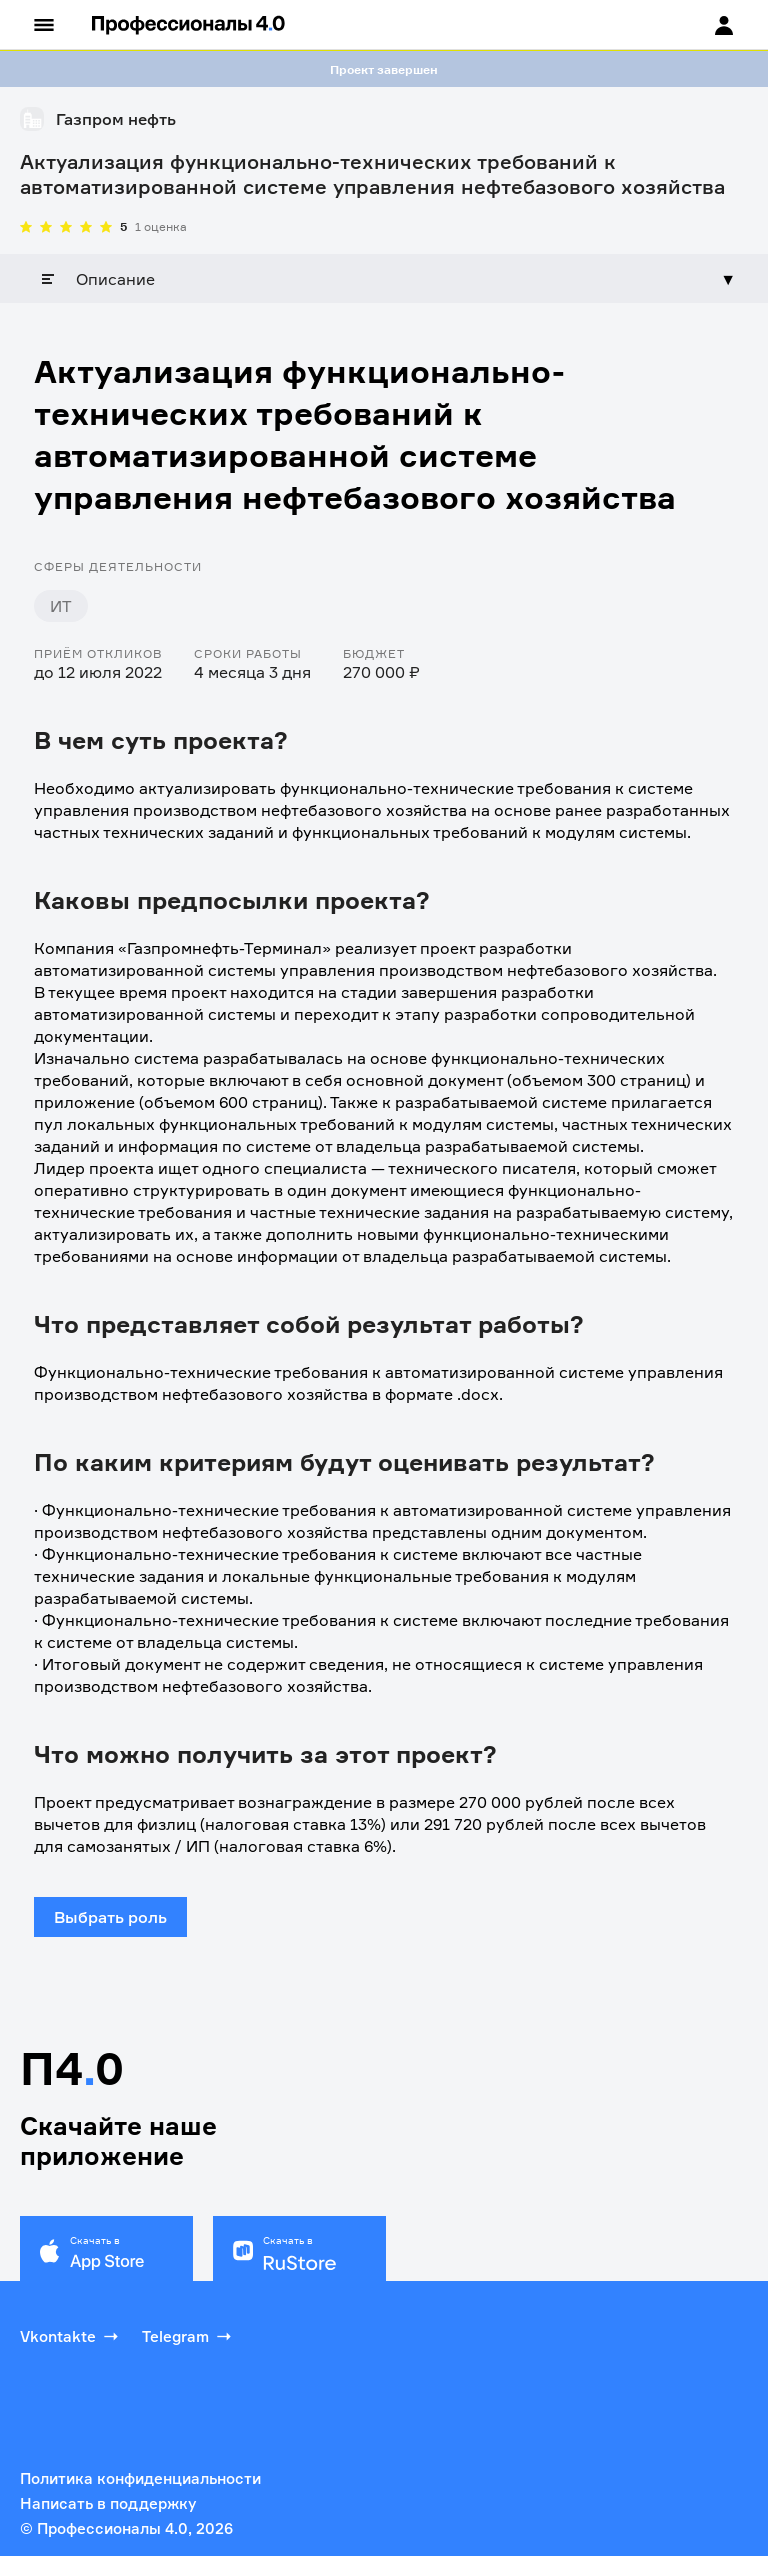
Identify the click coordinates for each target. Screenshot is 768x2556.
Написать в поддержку (108, 2503)
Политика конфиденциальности (140, 2478)
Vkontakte (71, 2336)
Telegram (188, 2336)
